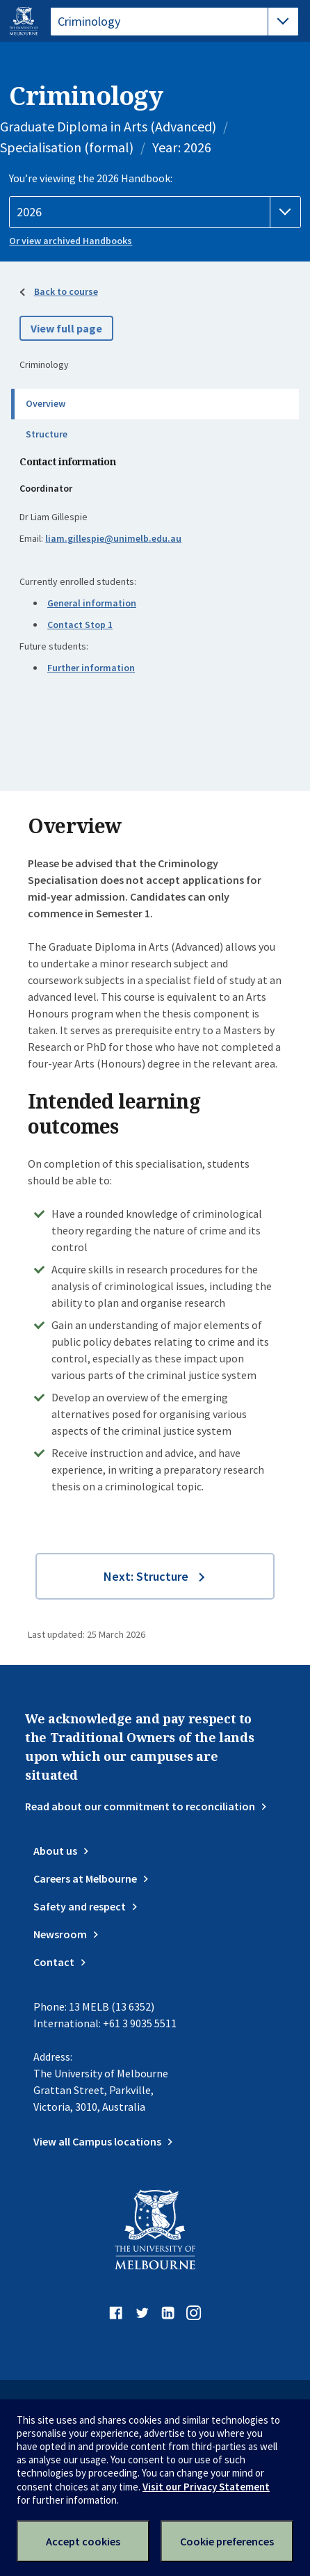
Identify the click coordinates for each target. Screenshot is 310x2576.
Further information (91, 667)
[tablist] (174, 21)
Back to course (66, 291)
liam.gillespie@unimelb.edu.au (113, 538)
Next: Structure (146, 1576)
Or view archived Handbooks (70, 240)
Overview (45, 403)
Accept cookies (83, 2541)
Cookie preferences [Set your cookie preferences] (227, 2541)
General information (91, 603)
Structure (46, 434)
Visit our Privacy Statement (206, 2486)
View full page (66, 328)
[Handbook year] (155, 212)
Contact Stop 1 (80, 624)
